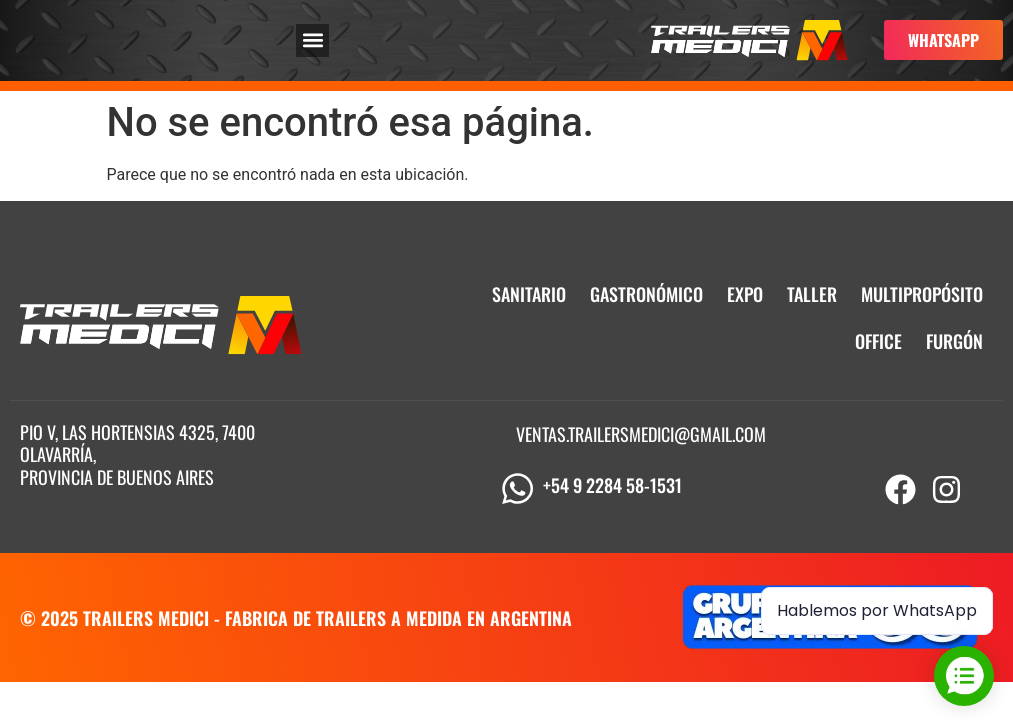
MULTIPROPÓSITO (922, 294)
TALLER (812, 294)
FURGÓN (954, 341)
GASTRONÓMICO (646, 294)
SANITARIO (529, 294)
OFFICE (878, 341)
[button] (312, 40)
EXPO (745, 294)
